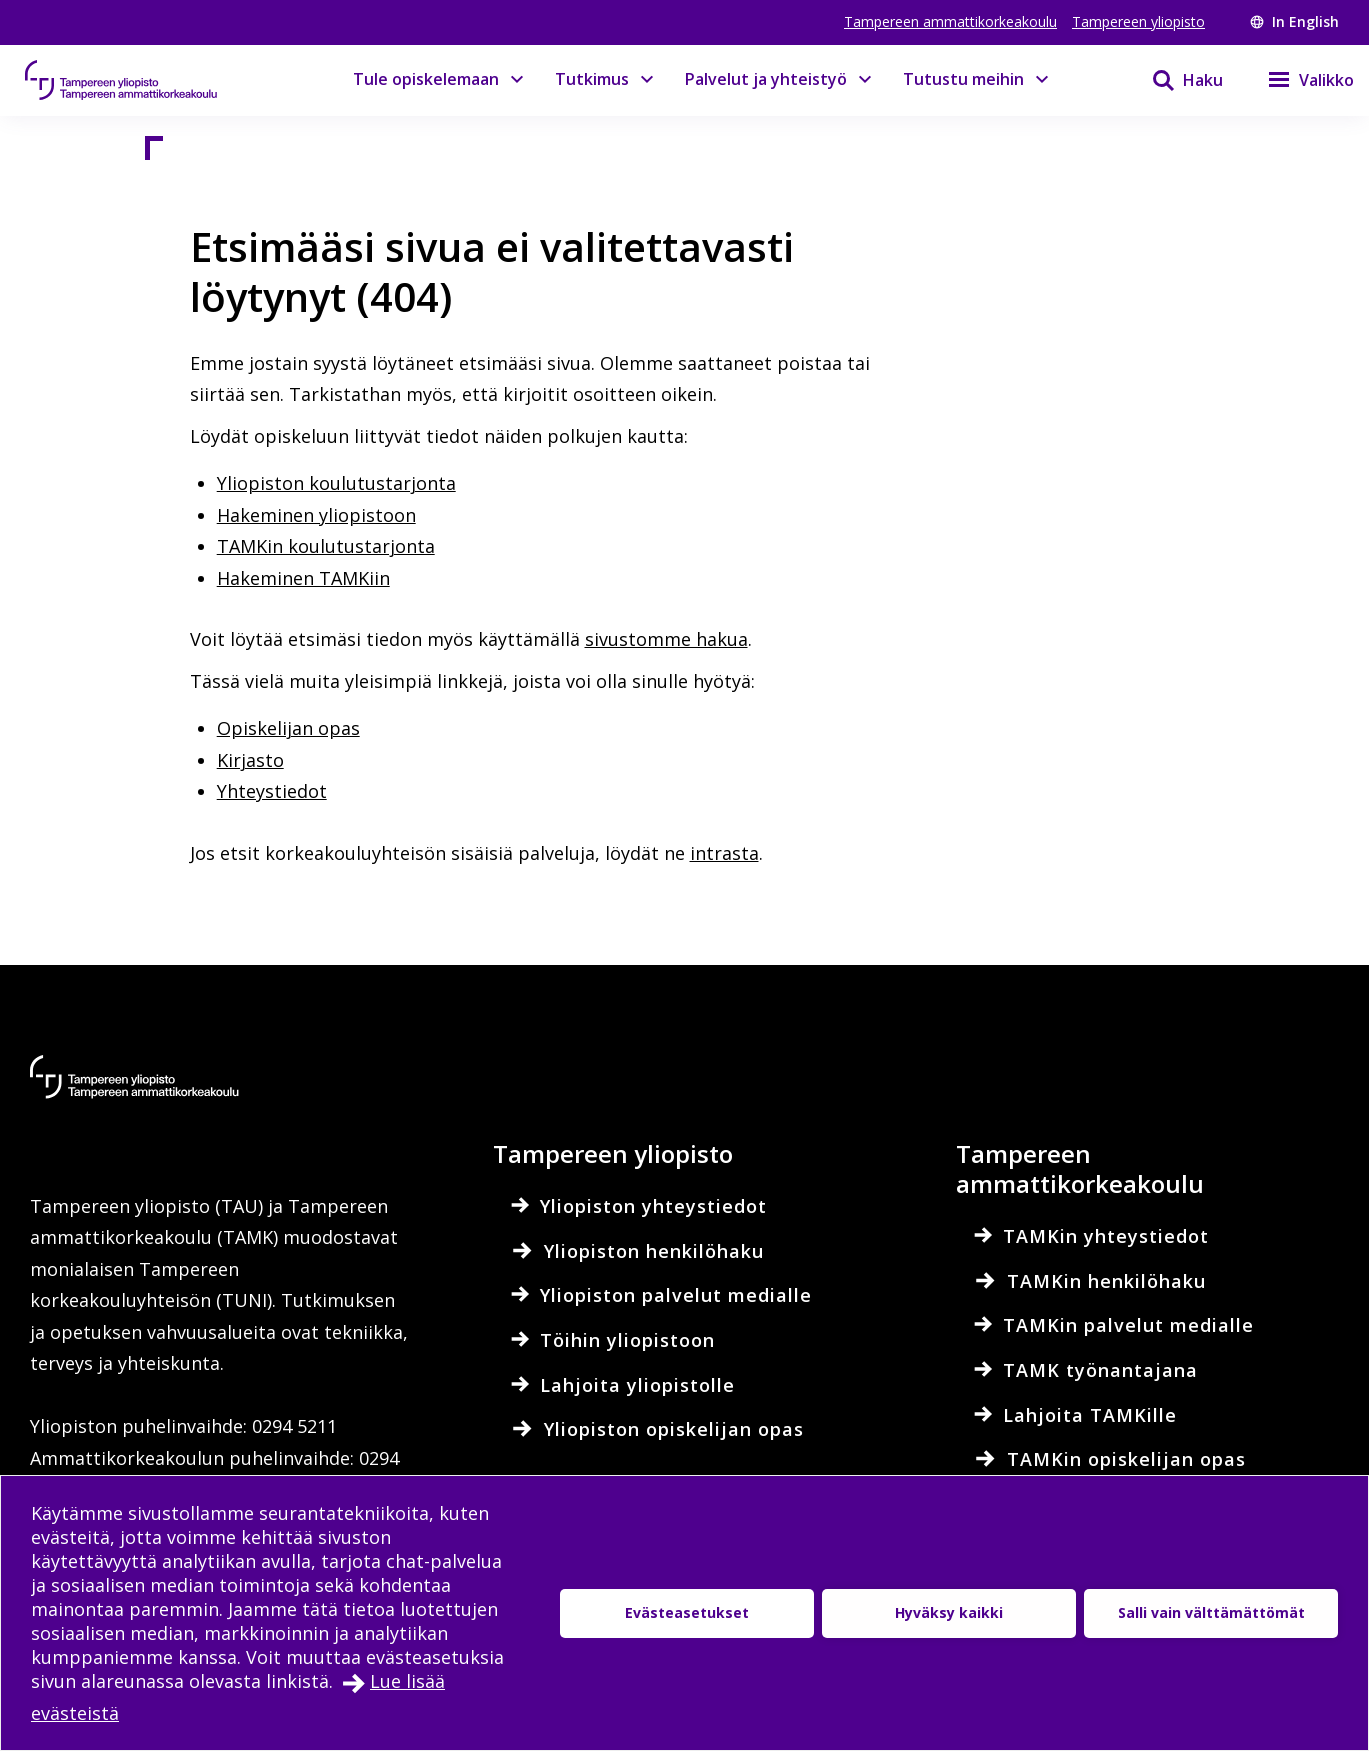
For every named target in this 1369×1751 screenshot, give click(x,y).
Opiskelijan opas (288, 728)
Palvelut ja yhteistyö (766, 79)
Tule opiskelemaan (426, 79)
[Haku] (1175, 80)
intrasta (724, 853)
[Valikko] (1298, 80)
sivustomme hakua (666, 639)
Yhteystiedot (272, 791)
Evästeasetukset (687, 1612)
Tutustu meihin (963, 79)
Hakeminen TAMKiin (303, 578)
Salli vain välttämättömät (1211, 1612)
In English (1294, 21)
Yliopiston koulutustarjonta (336, 483)
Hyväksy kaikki (949, 1612)
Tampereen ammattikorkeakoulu (950, 21)
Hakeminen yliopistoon (316, 515)
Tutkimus (592, 79)
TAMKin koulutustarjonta (326, 546)
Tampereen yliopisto (1138, 21)
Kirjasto (250, 760)
